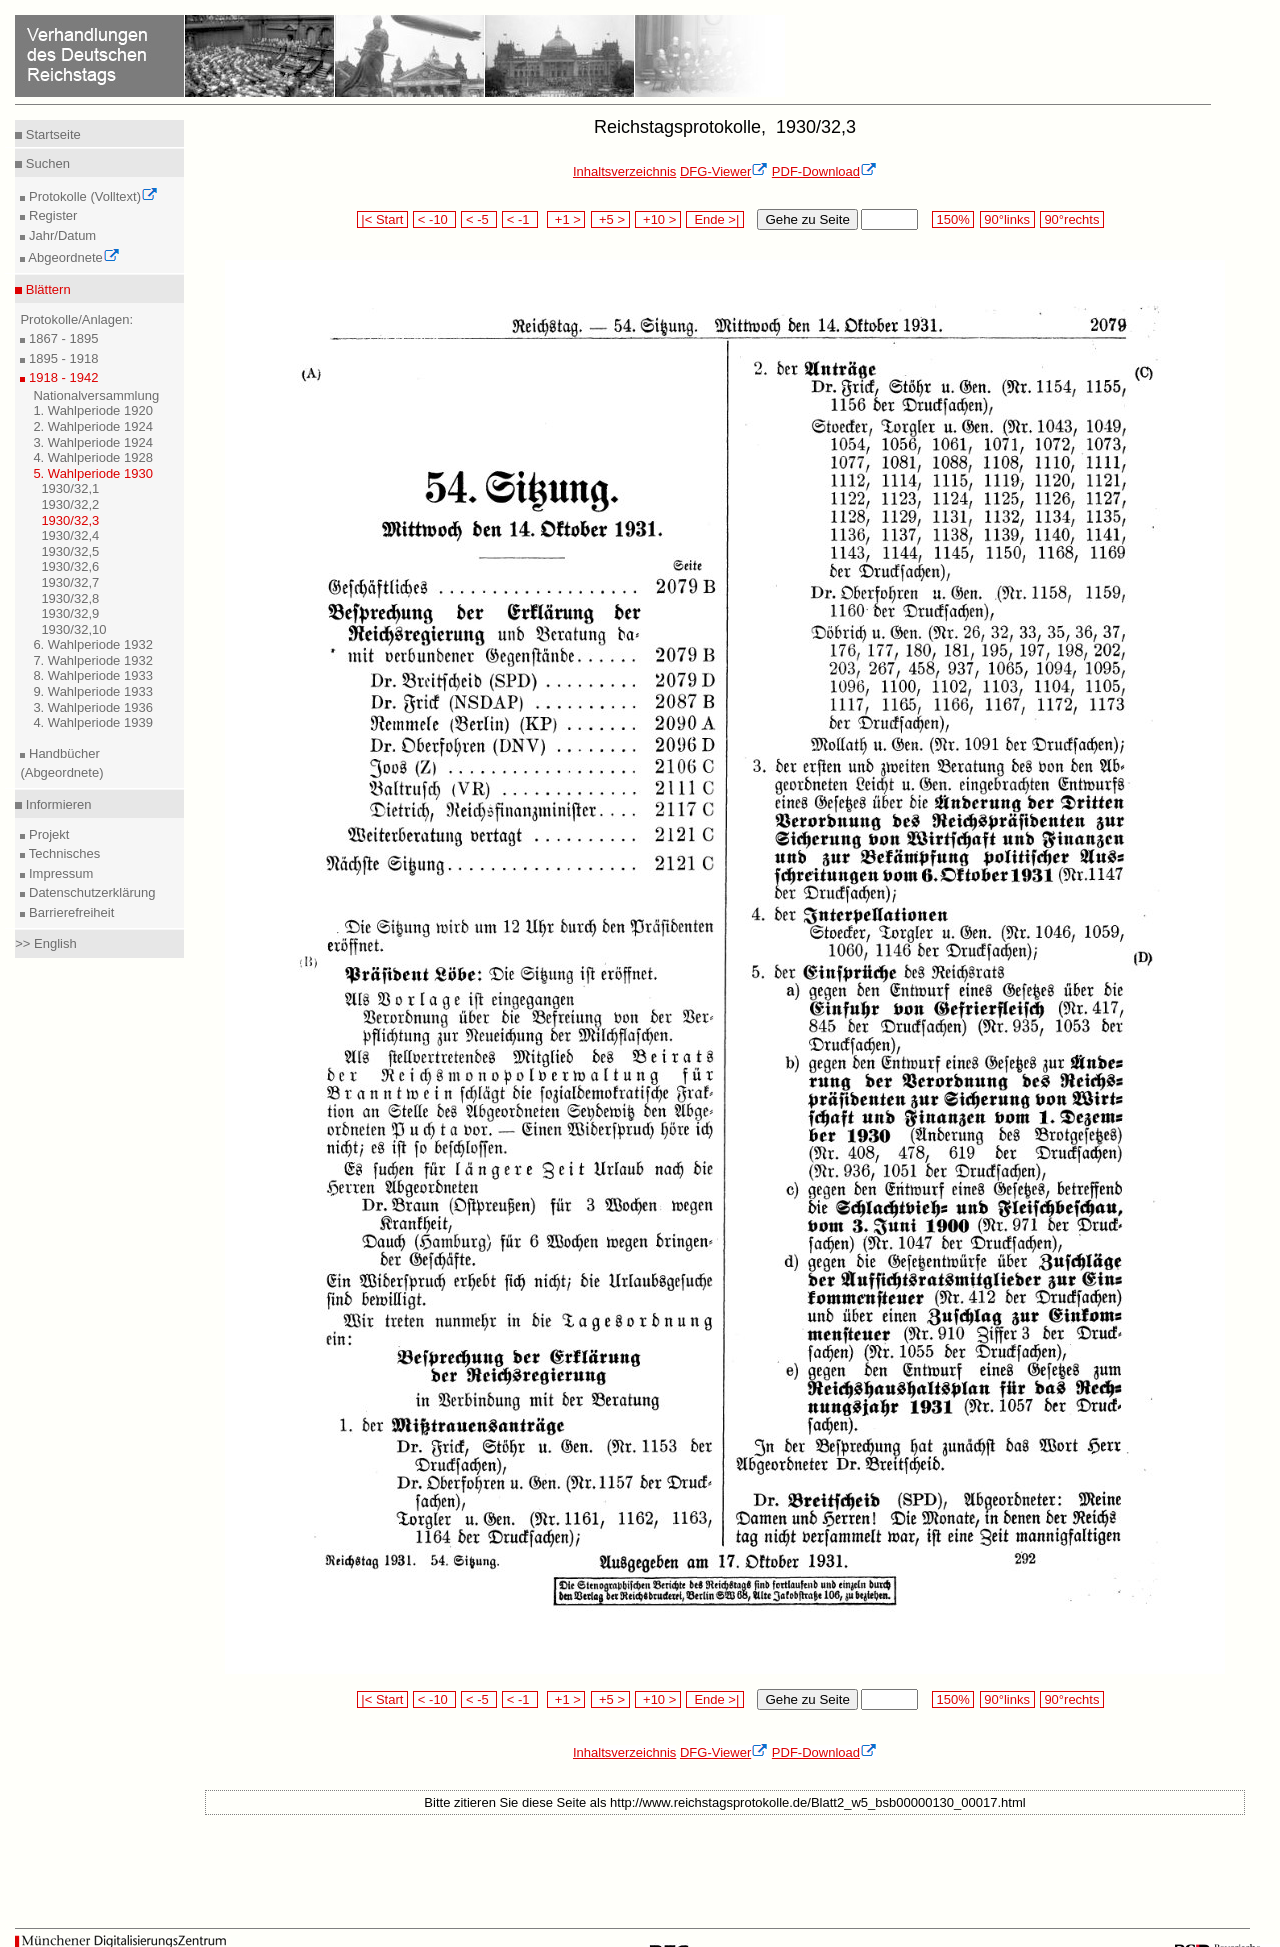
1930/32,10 (73, 629)
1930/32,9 (70, 613)
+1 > (566, 219)
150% (953, 219)
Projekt (47, 834)
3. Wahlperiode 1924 (93, 442)
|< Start (382, 219)
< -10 (434, 219)
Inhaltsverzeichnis (624, 171)
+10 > (658, 219)
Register (51, 215)
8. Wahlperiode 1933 (93, 675)
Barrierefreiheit (69, 912)
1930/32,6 (70, 566)
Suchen (46, 163)
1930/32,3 (70, 520)
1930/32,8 (70, 598)
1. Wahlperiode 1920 (93, 410)
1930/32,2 (70, 504)
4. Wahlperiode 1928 (93, 457)
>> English (45, 943)
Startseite (51, 134)
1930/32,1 (70, 488)
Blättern (46, 289)
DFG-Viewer (724, 171)
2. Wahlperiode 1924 (93, 426)
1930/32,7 (70, 582)
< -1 (520, 219)
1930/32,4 (70, 535)
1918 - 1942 (61, 377)
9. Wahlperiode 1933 (93, 691)
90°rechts (1072, 219)
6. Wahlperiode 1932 (93, 644)
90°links (1007, 219)
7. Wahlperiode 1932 (93, 660)
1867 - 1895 (61, 338)
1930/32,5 (70, 551)
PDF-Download (824, 171)
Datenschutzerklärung (90, 892)
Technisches (62, 853)
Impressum (59, 873)
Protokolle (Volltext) (91, 196)
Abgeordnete (72, 257)
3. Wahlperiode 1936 (93, 707)
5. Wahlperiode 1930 (93, 473)
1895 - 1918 (61, 358)
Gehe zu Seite (807, 219)
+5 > (610, 219)
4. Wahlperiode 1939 (93, 722)
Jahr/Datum (60, 235)
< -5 (479, 219)
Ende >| (715, 219)
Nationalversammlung (96, 395)
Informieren (56, 804)
